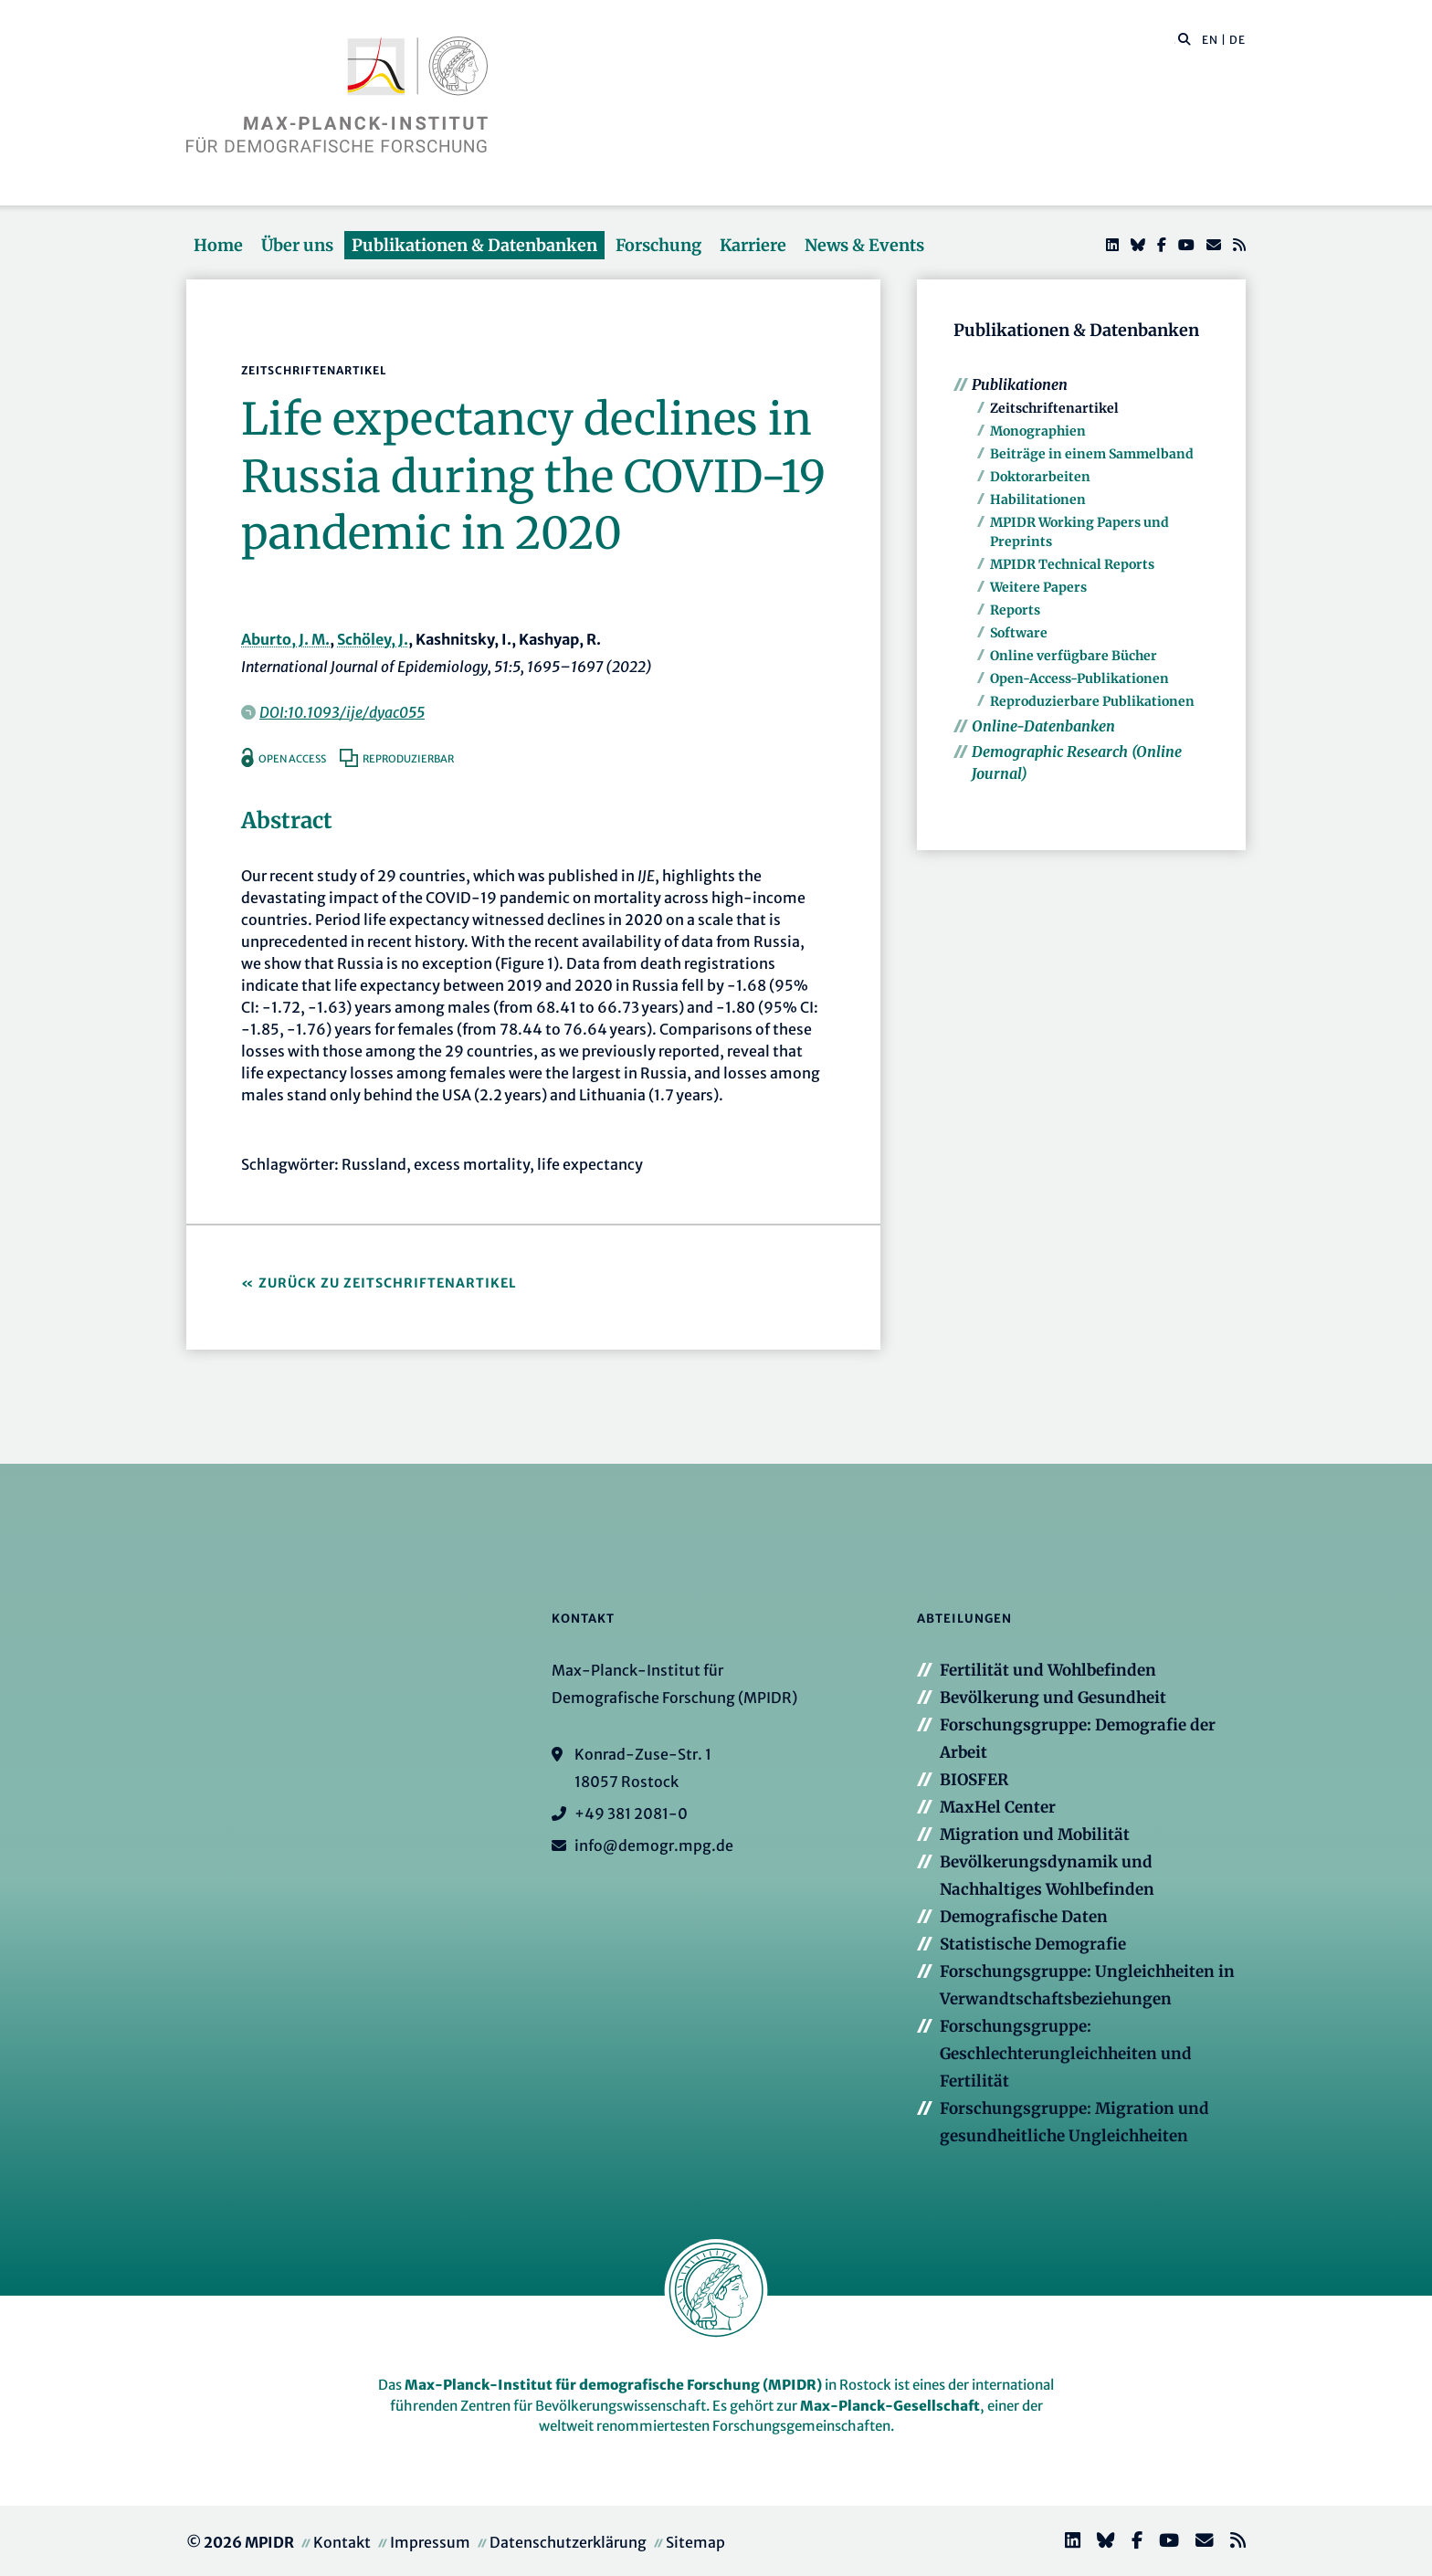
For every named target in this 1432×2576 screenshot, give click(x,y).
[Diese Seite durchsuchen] (1174, 40)
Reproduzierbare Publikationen (1092, 701)
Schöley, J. (372, 639)
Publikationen (1020, 384)
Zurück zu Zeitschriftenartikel (387, 1283)
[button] (1184, 38)
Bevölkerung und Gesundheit (1053, 1698)
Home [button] (218, 245)
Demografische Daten (1024, 1917)
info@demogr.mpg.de (653, 1845)
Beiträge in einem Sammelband (1092, 454)
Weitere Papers (1038, 587)
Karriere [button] (753, 245)
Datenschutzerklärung (568, 2542)
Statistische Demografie (1033, 1944)
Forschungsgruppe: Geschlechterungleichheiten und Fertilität (1066, 2053)
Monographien (1038, 431)
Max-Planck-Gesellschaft (890, 2405)
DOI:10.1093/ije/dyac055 (342, 712)
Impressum (430, 2542)
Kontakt (342, 2542)
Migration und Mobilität (1035, 1834)
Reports (1015, 610)
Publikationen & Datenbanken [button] (474, 245)
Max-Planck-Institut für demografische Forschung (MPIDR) (613, 2384)
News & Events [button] (864, 245)
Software (1019, 633)
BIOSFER (974, 1780)
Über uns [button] (297, 245)
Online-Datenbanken (1043, 726)
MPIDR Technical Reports (1072, 564)
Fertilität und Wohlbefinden (1048, 1670)
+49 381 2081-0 (631, 1813)
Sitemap (695, 2542)
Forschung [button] (658, 245)
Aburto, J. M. (285, 639)
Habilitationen (1038, 499)
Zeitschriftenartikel (1054, 408)
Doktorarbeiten (1040, 476)
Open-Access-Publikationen (1079, 678)
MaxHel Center (998, 1807)
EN (1210, 40)
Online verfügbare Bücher (1073, 655)
